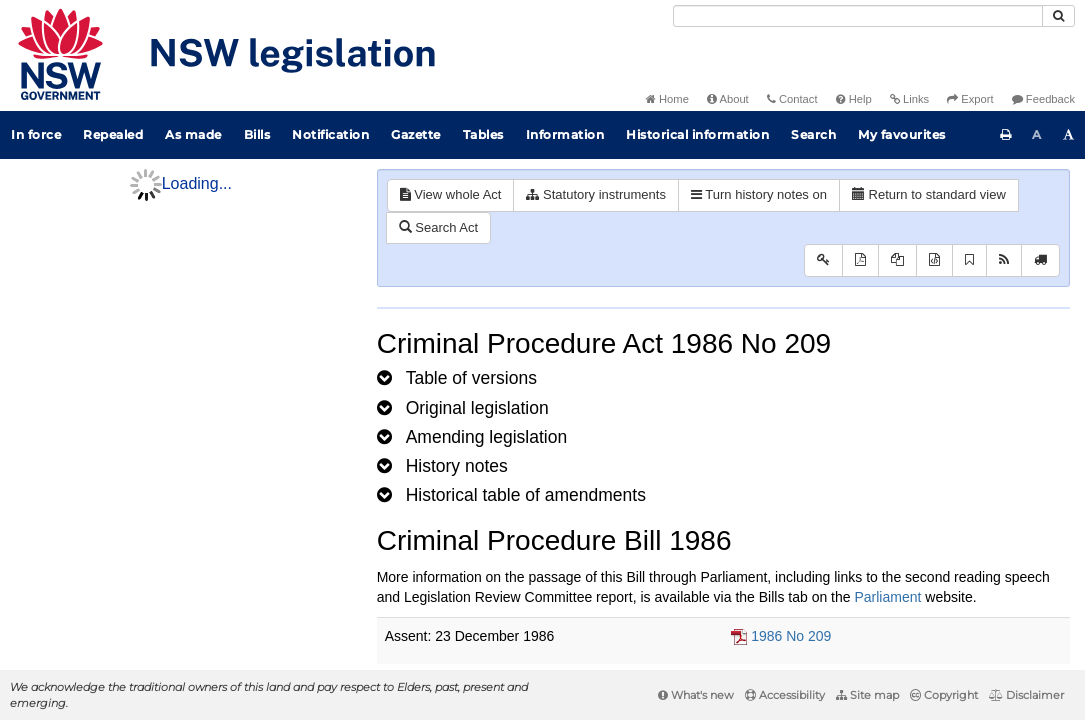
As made (193, 134)
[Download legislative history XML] (934, 260)
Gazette (416, 134)
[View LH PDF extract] (897, 260)
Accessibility (785, 695)
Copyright (944, 695)
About (728, 99)
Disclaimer (1026, 695)
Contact (792, 99)
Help (854, 99)
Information (565, 134)
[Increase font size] (1069, 135)
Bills (257, 134)
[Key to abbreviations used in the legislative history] (823, 260)
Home (667, 99)
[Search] (858, 16)
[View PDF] (860, 260)
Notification (330, 134)
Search (813, 134)
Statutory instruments (595, 194)
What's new (696, 695)
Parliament (887, 597)
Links (909, 99)
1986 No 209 (791, 636)
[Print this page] (1006, 135)
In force (36, 134)
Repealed (113, 134)
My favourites (902, 134)
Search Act (438, 227)
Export (970, 99)
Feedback (1043, 99)
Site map (867, 695)
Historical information (697, 134)
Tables (483, 134)
